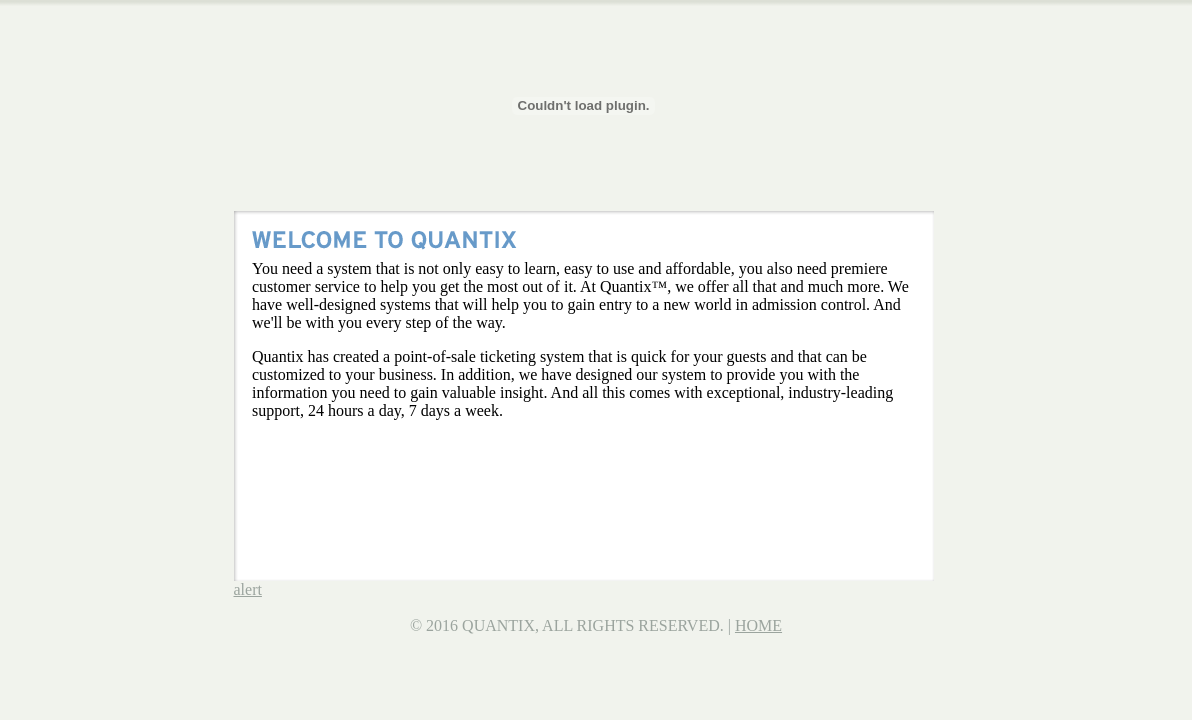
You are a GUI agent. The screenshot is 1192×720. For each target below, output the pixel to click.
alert (248, 589)
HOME (758, 625)
